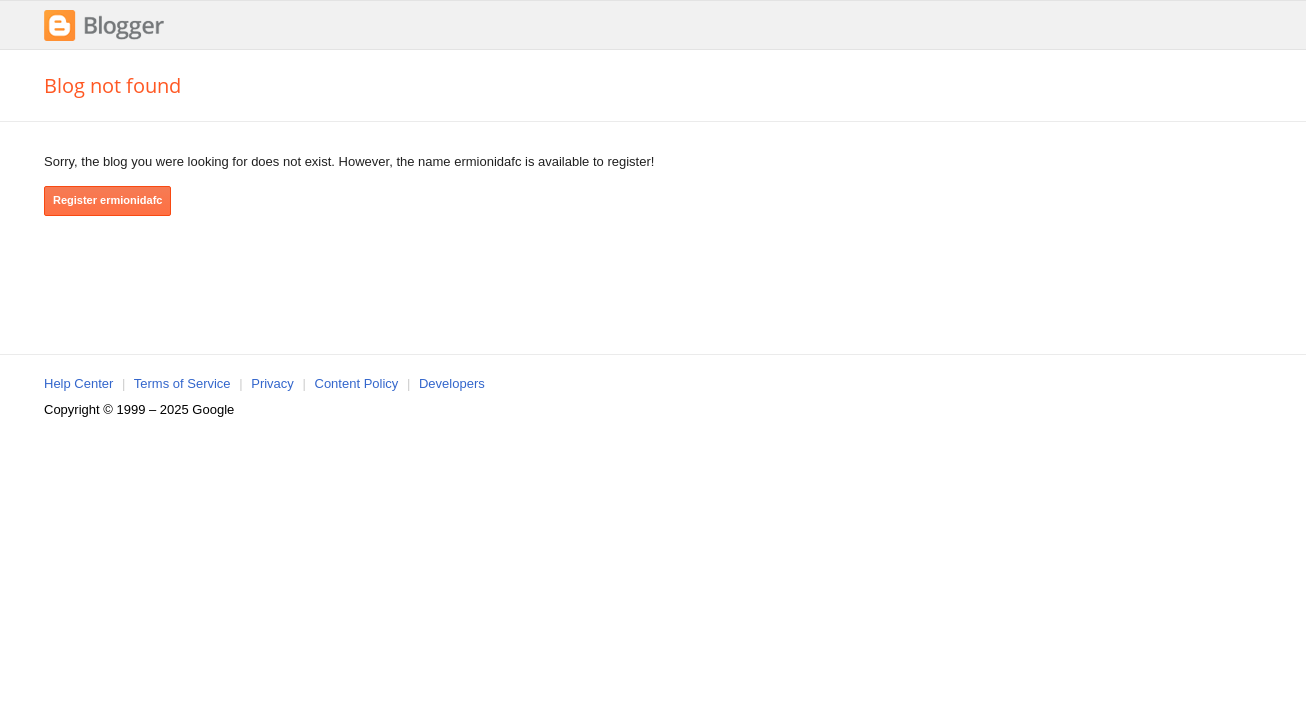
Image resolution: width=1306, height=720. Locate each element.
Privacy (272, 383)
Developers (452, 383)
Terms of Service (182, 383)
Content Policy (357, 383)
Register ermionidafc (107, 200)
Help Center (78, 383)
